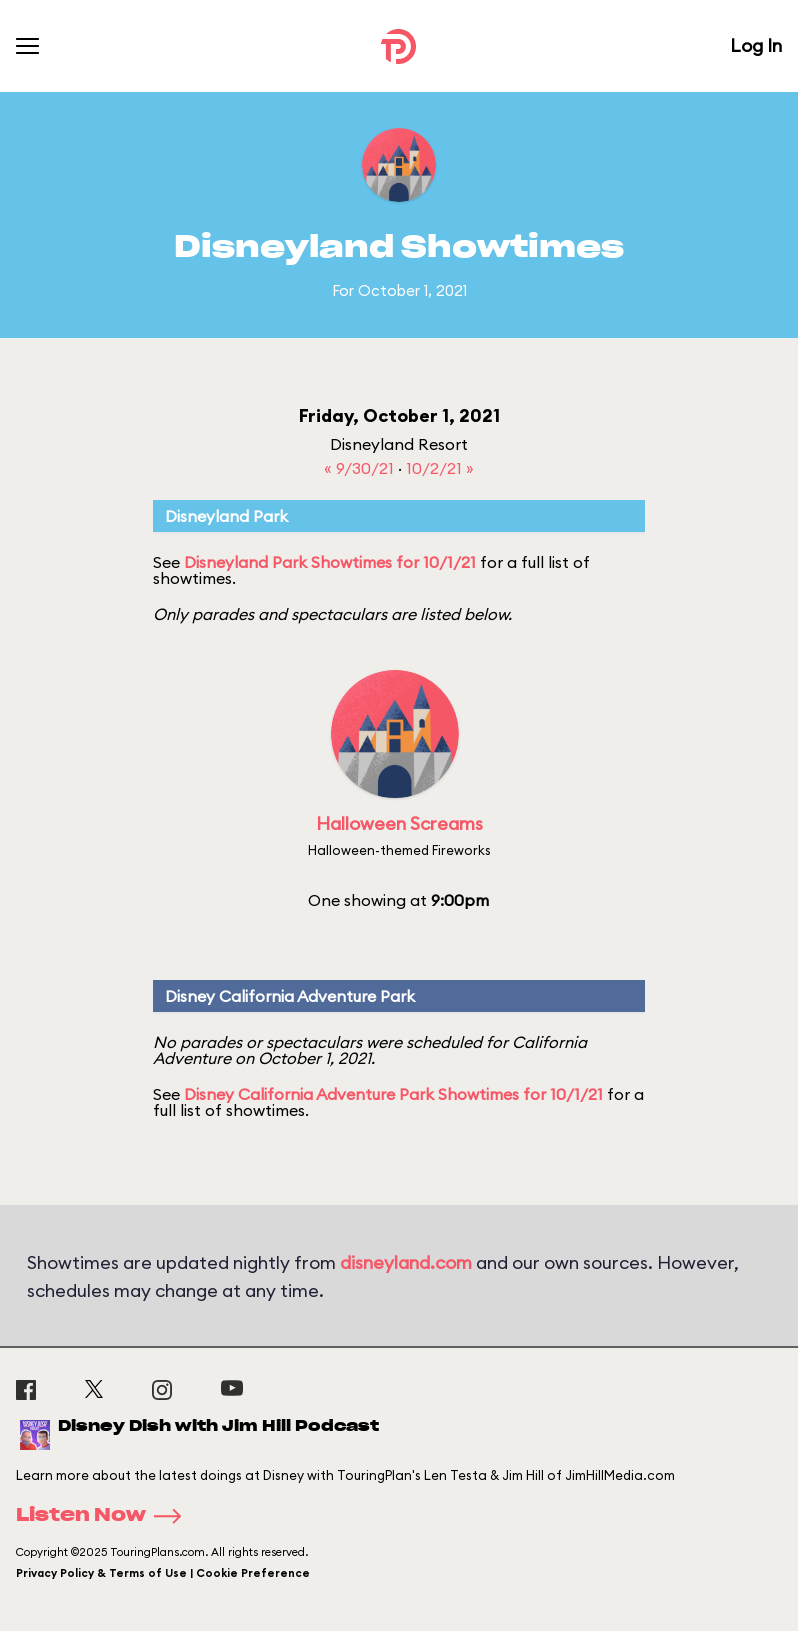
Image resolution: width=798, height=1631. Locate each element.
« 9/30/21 (361, 468)
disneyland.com (406, 1262)
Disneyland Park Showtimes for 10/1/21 (330, 562)
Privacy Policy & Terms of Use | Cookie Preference (163, 1573)
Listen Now (105, 1516)
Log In (756, 45)
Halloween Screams (399, 823)
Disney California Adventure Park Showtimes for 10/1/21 (393, 1094)
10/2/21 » (440, 468)
